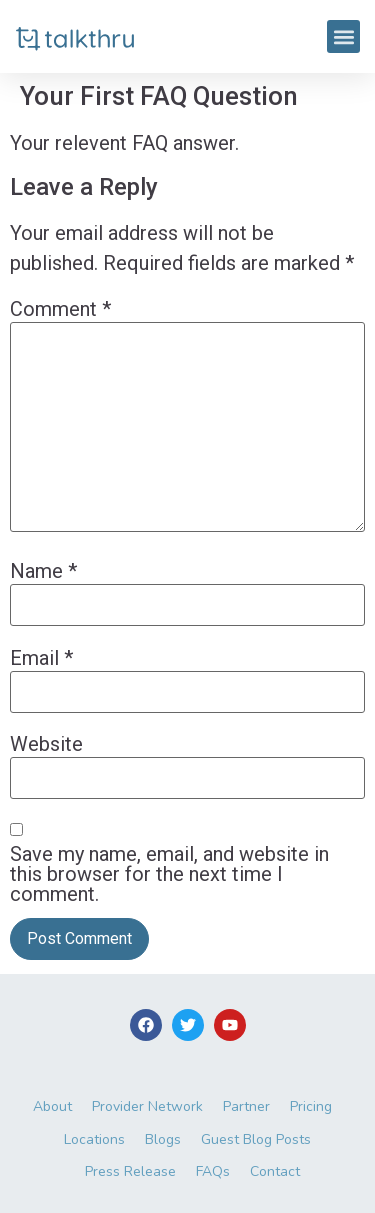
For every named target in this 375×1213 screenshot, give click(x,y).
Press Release (130, 1171)
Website (46, 744)
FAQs (213, 1171)
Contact (275, 1171)
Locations (94, 1139)
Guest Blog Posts (256, 1139)
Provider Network (147, 1106)
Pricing (311, 1106)
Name (43, 571)
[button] (343, 36)
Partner (246, 1106)
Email (41, 658)
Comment (60, 309)
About (52, 1106)
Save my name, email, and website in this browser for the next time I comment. (169, 874)
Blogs (163, 1139)
